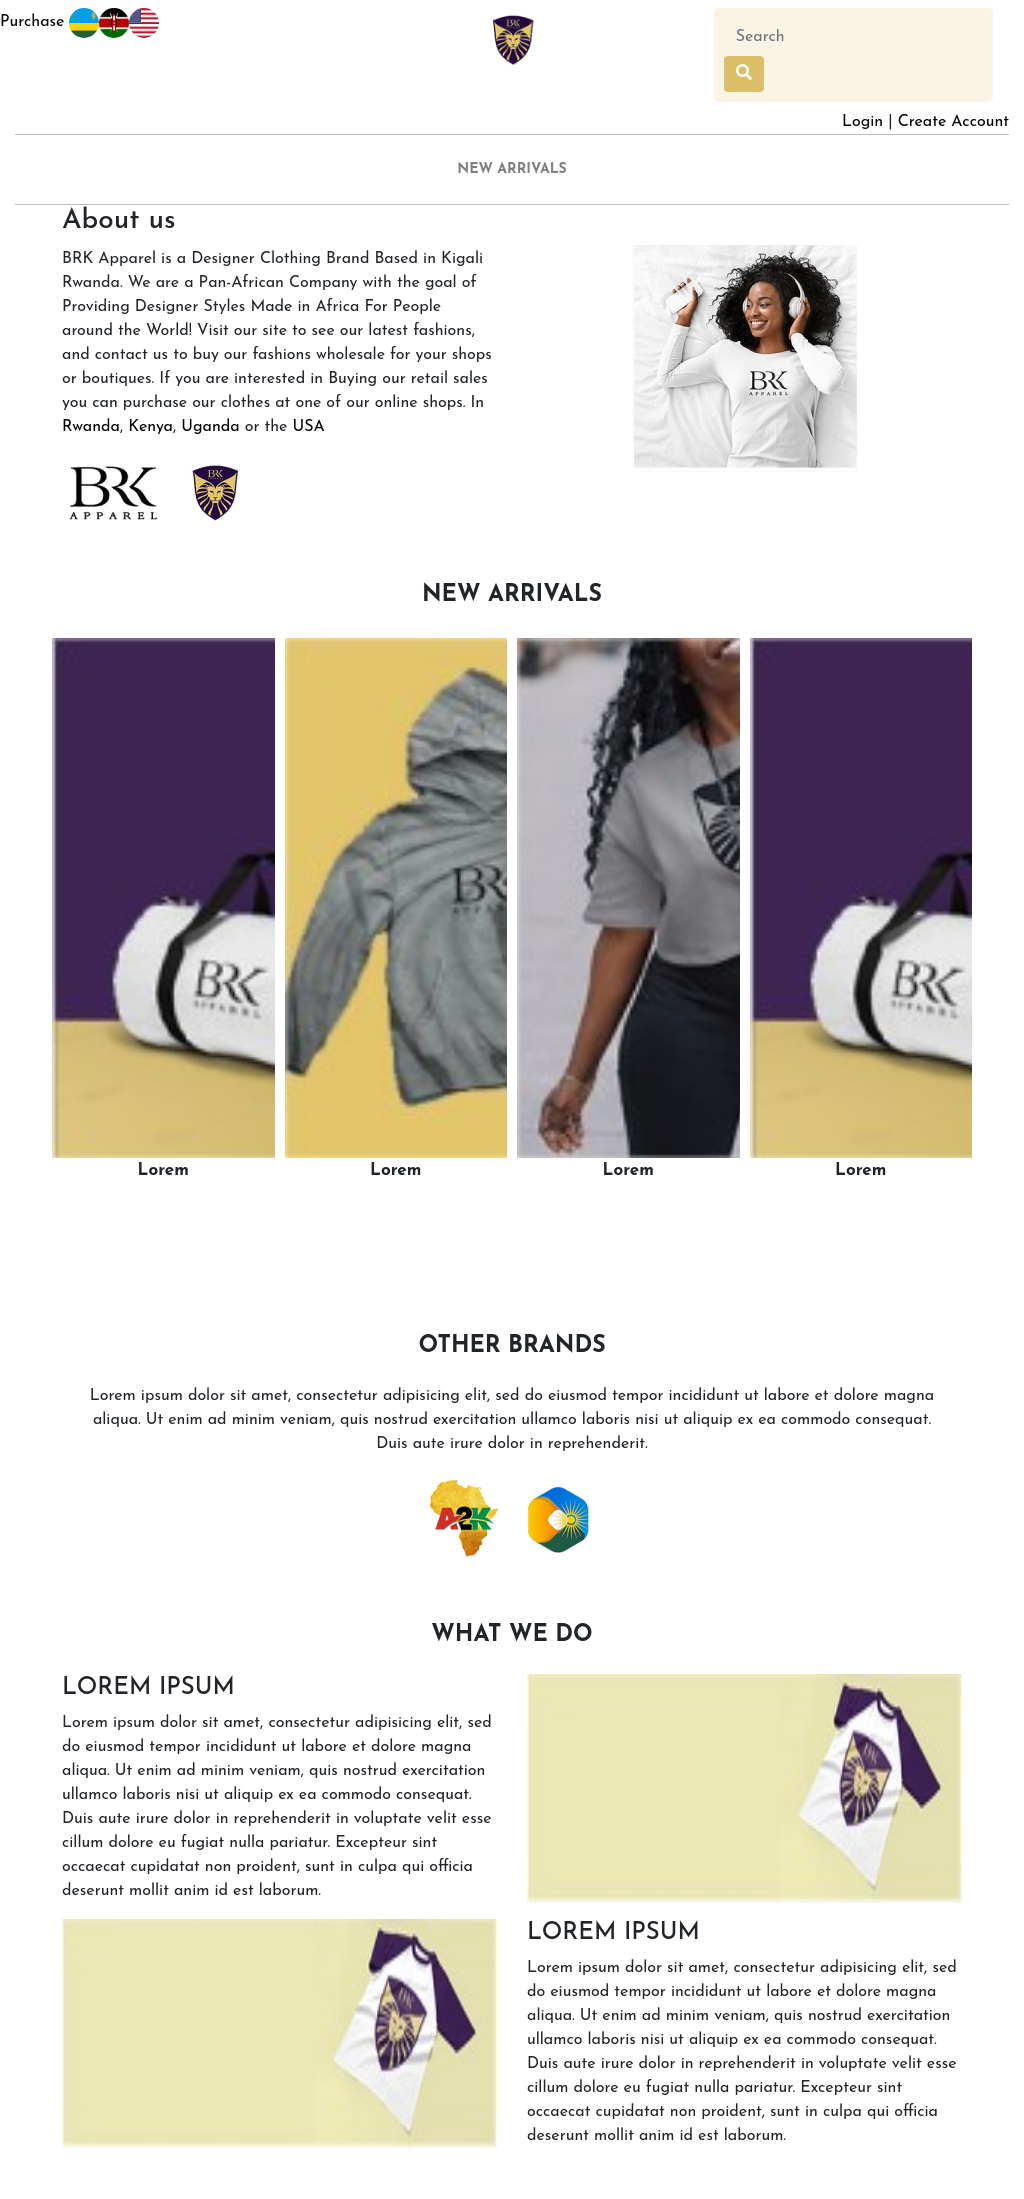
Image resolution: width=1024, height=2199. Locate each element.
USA (308, 427)
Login (862, 122)
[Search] (833, 37)
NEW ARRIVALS (512, 169)
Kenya (150, 427)
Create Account (953, 122)
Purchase (49, 23)
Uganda (210, 427)
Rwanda (91, 427)
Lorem (163, 1170)
